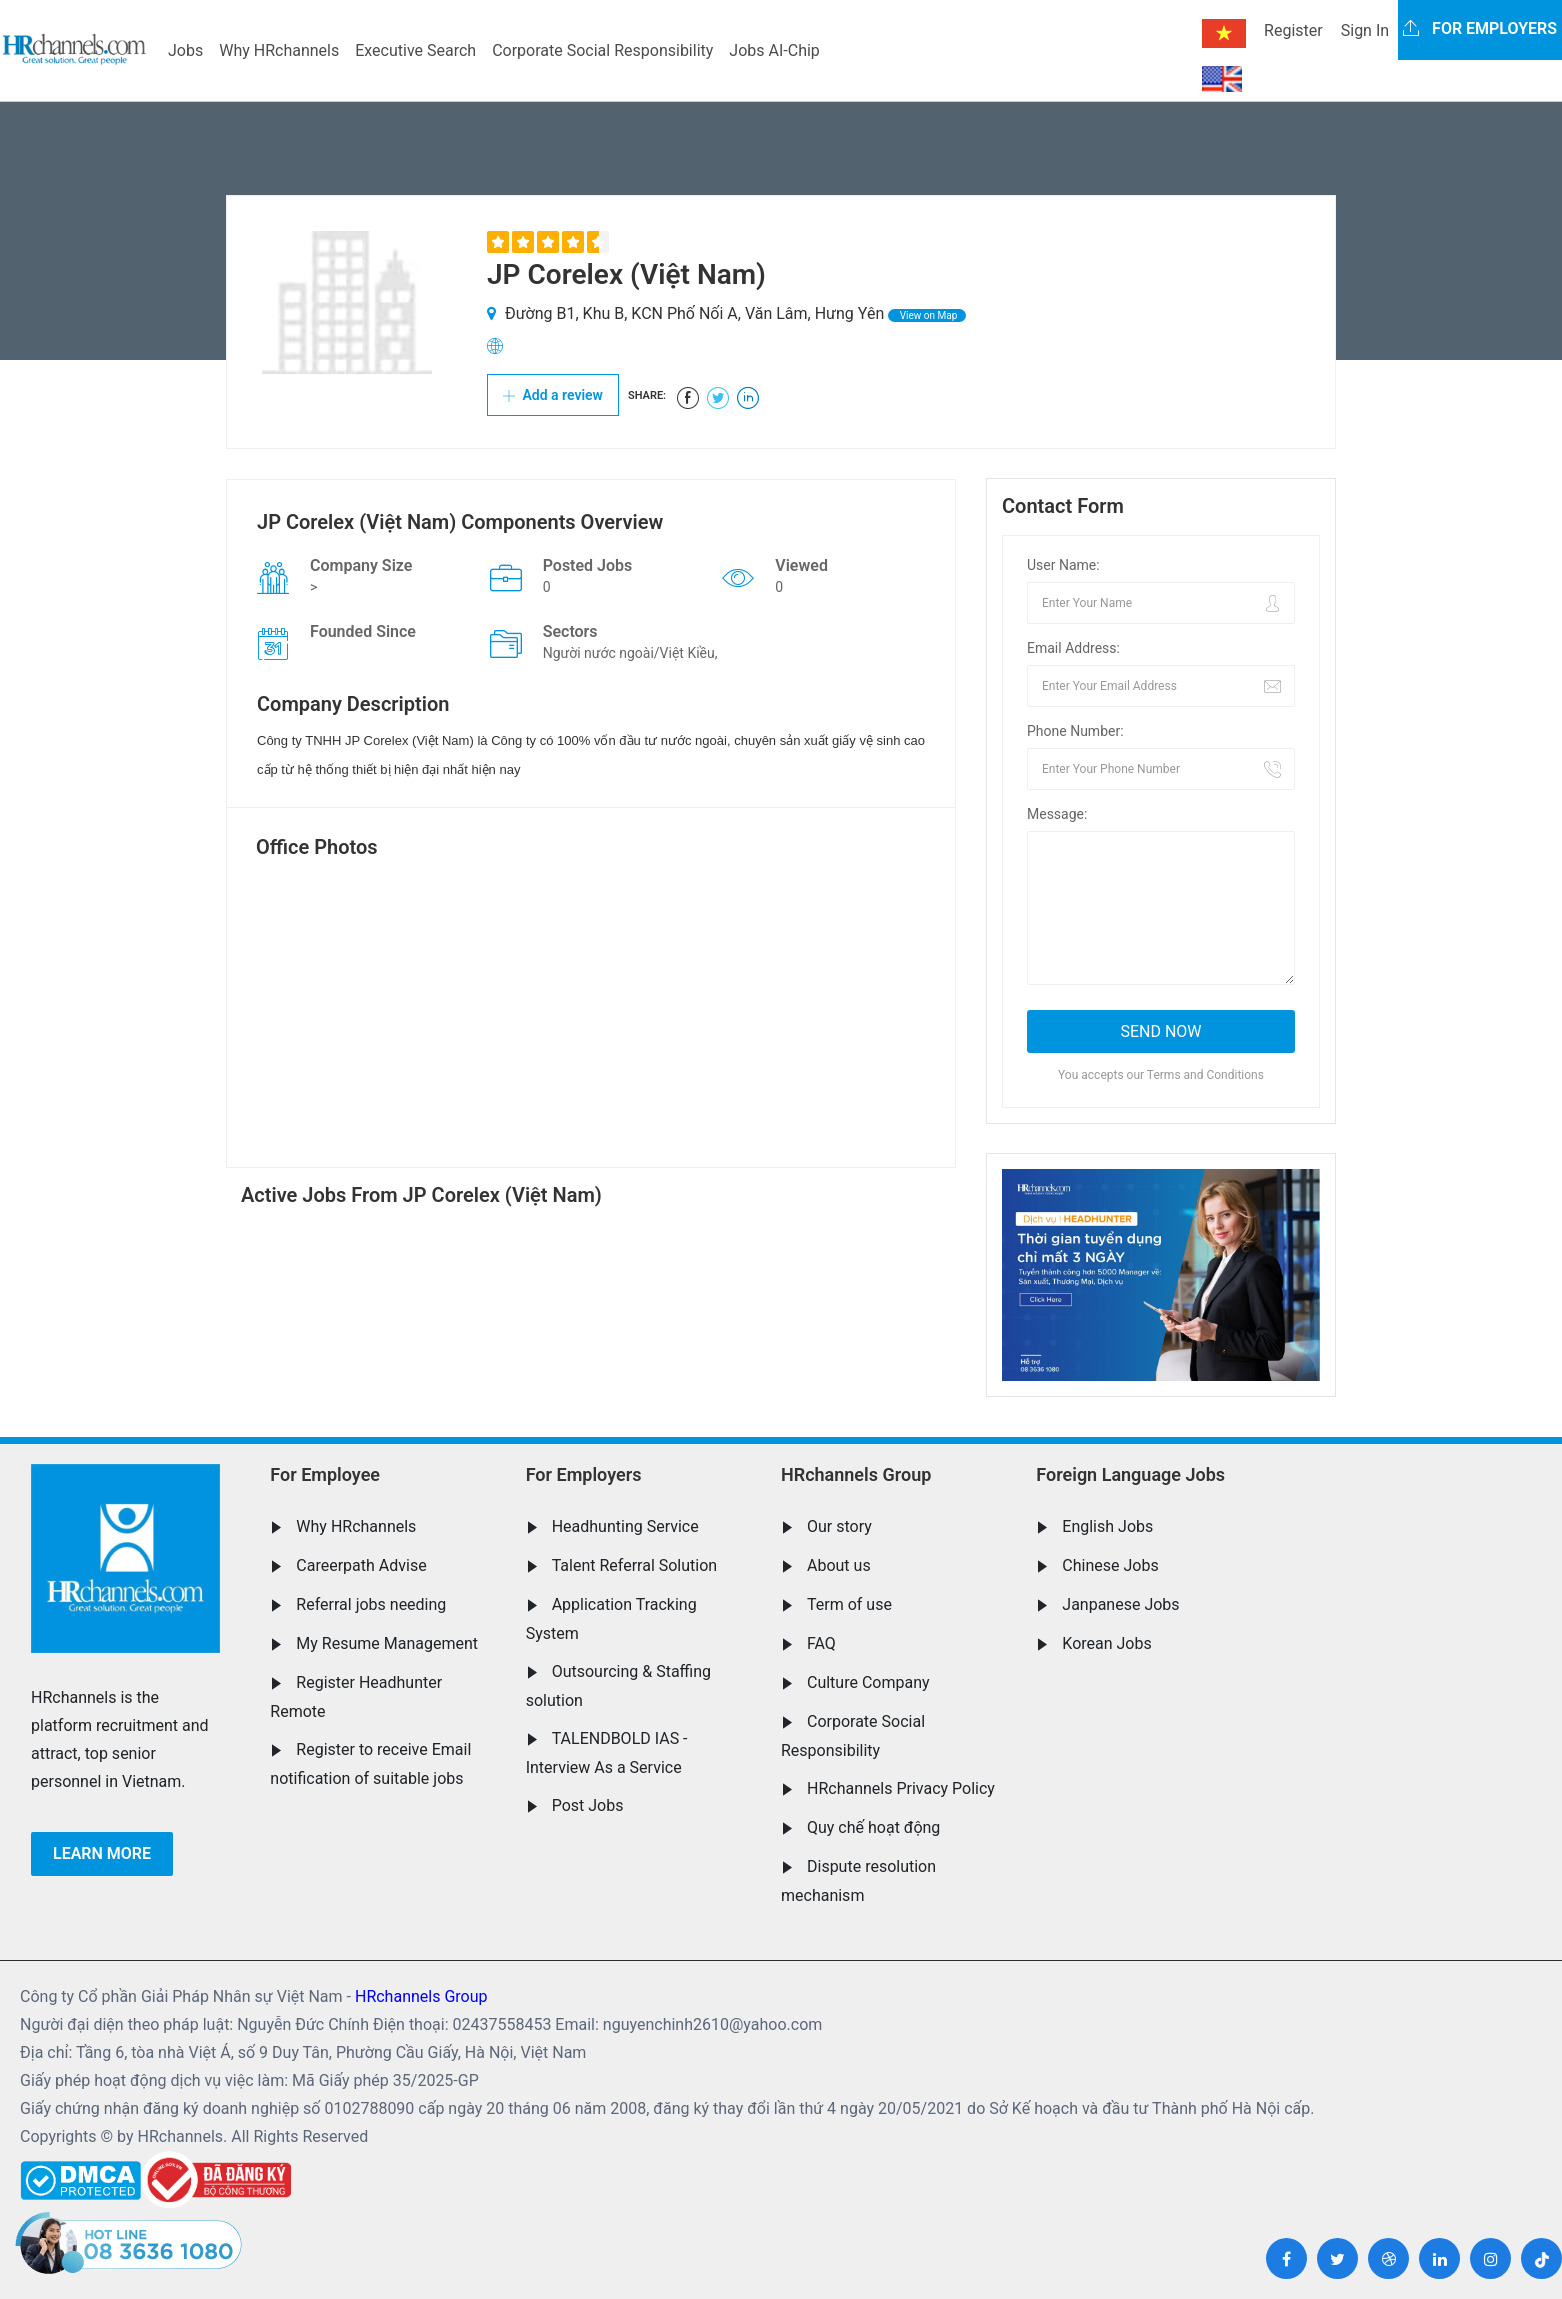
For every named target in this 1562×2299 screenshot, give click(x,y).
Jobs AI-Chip (774, 50)
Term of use (849, 1604)
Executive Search (415, 50)
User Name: (1063, 565)
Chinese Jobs (1110, 1565)
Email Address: (1073, 648)
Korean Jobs (1106, 1643)
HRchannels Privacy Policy (901, 1788)
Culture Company (868, 1682)
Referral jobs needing (371, 1604)
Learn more (102, 1853)
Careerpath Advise (361, 1565)
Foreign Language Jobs (1130, 1474)
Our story (839, 1526)
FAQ (821, 1643)
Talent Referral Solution (635, 1565)
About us (839, 1565)
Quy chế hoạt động (873, 1827)
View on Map (927, 315)
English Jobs (1107, 1526)
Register (1293, 30)
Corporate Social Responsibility (602, 50)
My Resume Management (387, 1643)
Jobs (185, 50)
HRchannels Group (856, 1474)
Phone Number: (1075, 731)
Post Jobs (588, 1805)
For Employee (325, 1474)
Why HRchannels (279, 50)
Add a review (553, 395)
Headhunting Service (625, 1526)
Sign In (1365, 30)
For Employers (584, 1474)
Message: (1057, 814)
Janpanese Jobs (1120, 1604)
